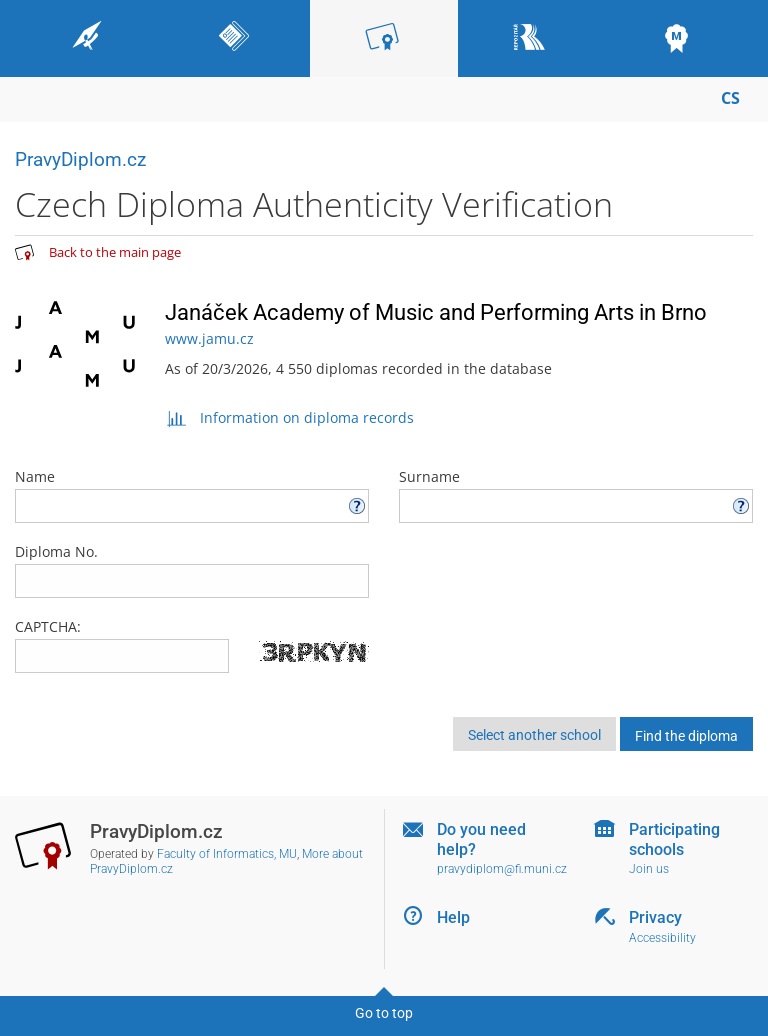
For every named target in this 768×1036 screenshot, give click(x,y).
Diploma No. (192, 570)
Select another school (534, 735)
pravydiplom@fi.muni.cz (502, 869)
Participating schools (674, 839)
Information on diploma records (289, 417)
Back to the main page (115, 252)
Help (453, 917)
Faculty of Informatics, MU (227, 854)
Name (192, 495)
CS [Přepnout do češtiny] (730, 98)
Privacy (655, 917)
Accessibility (662, 938)
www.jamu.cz (209, 338)
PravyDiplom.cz (80, 159)
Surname (576, 495)
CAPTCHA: (48, 626)
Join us (649, 869)
